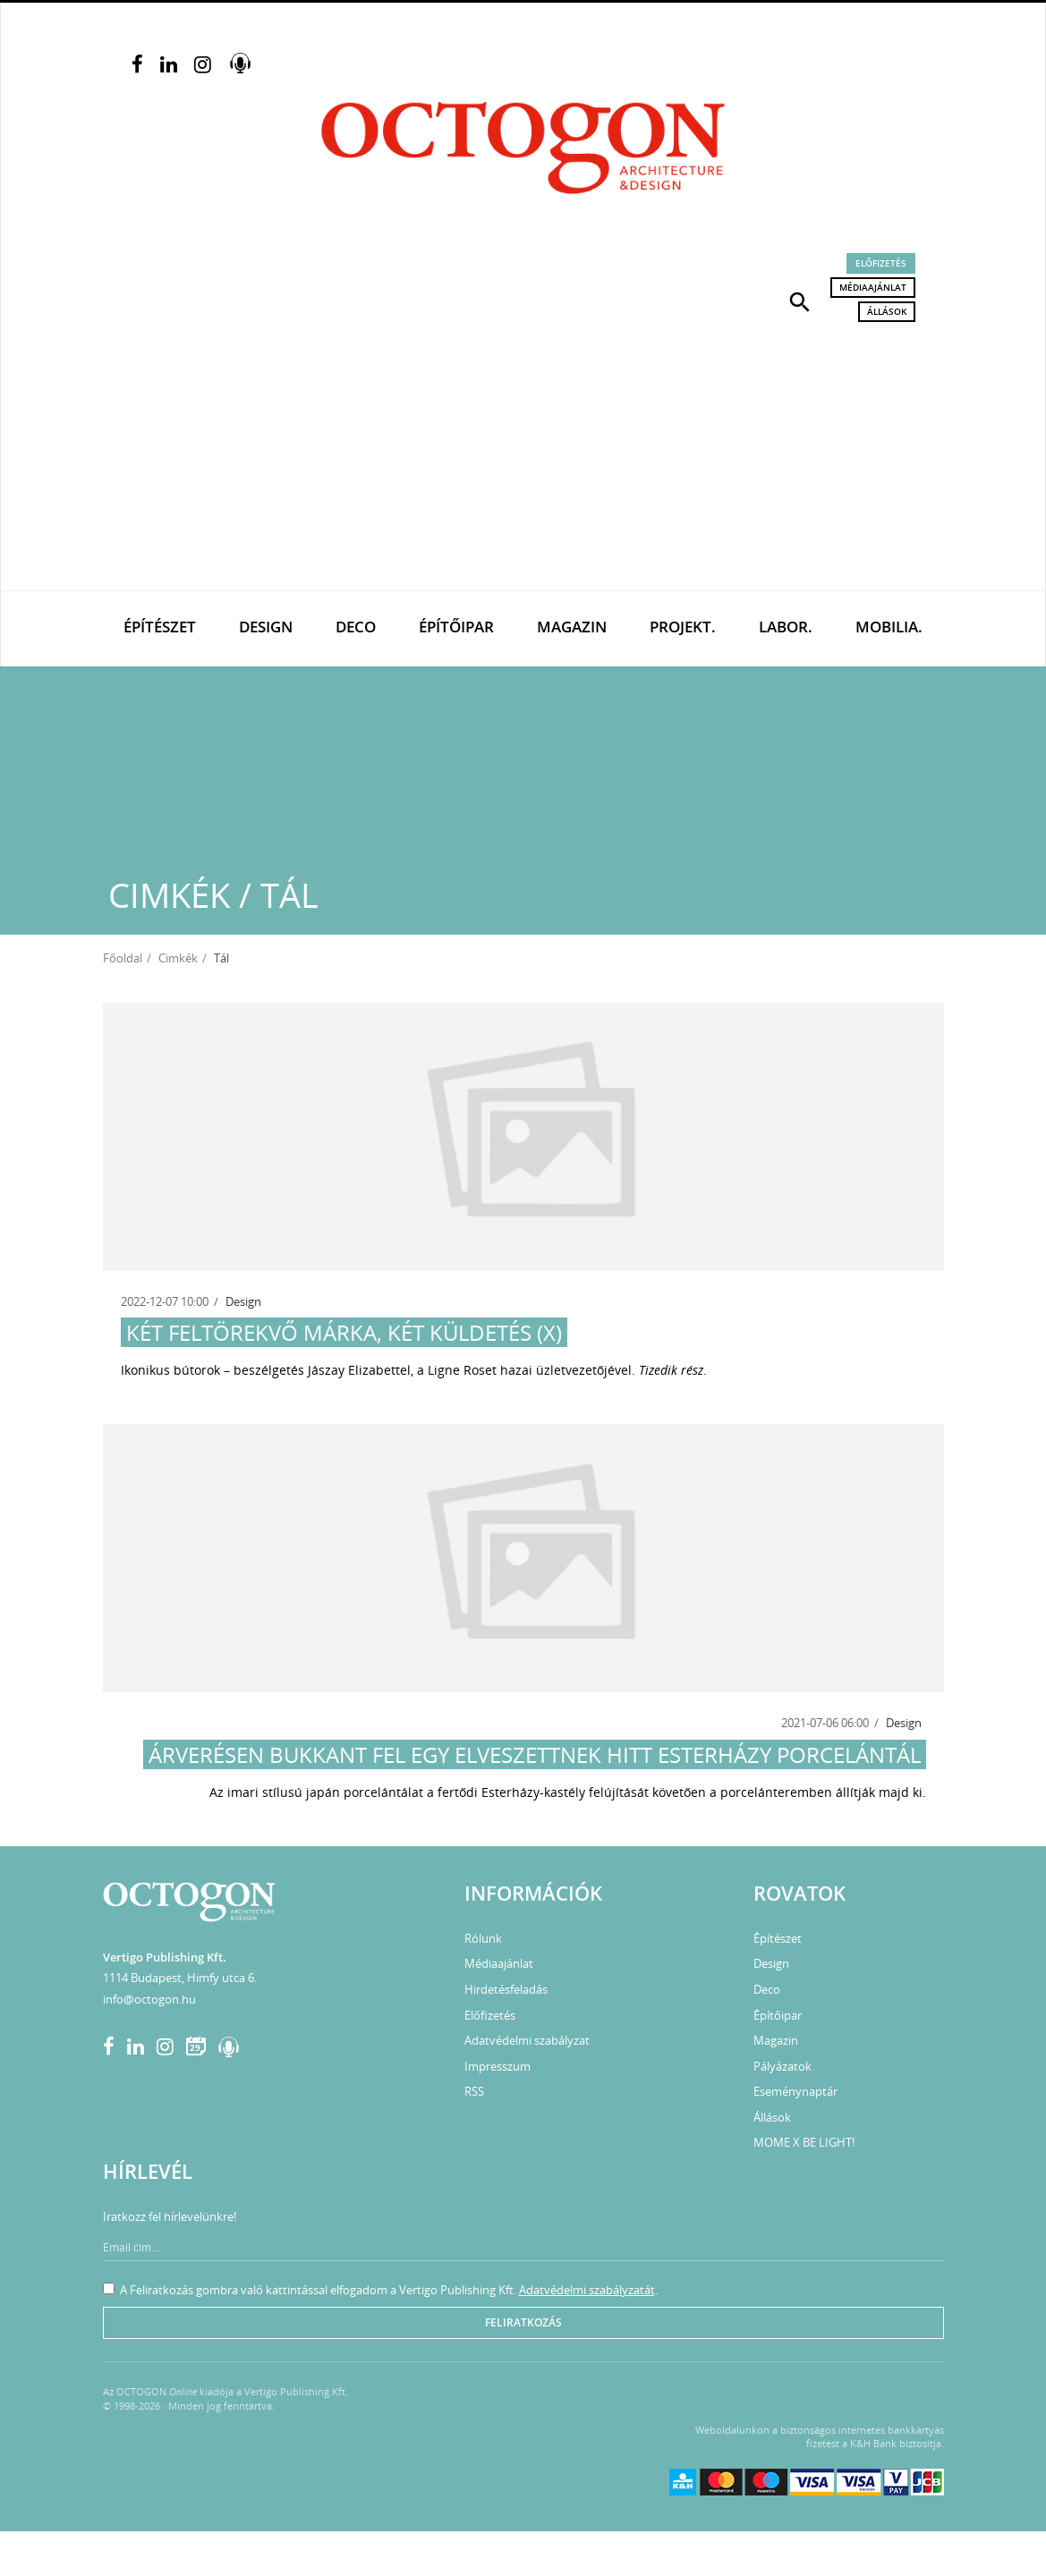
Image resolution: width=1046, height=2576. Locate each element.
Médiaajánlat (872, 287)
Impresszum (497, 2066)
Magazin (572, 626)
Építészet (159, 626)
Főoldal (122, 958)
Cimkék (178, 958)
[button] (800, 300)
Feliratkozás (523, 2322)
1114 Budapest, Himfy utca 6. (180, 1978)
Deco (356, 626)
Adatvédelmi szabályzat (527, 2040)
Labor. (785, 626)
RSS (474, 2091)
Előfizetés (880, 263)
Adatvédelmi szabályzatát (587, 2290)
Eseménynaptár (795, 2091)
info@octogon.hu (149, 1999)
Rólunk (483, 1938)
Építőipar (456, 626)
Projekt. (683, 626)
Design (266, 626)
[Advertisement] (523, 456)
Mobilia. (889, 626)
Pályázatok (782, 2066)
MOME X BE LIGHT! (804, 2142)
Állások (886, 311)
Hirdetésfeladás (506, 1989)
